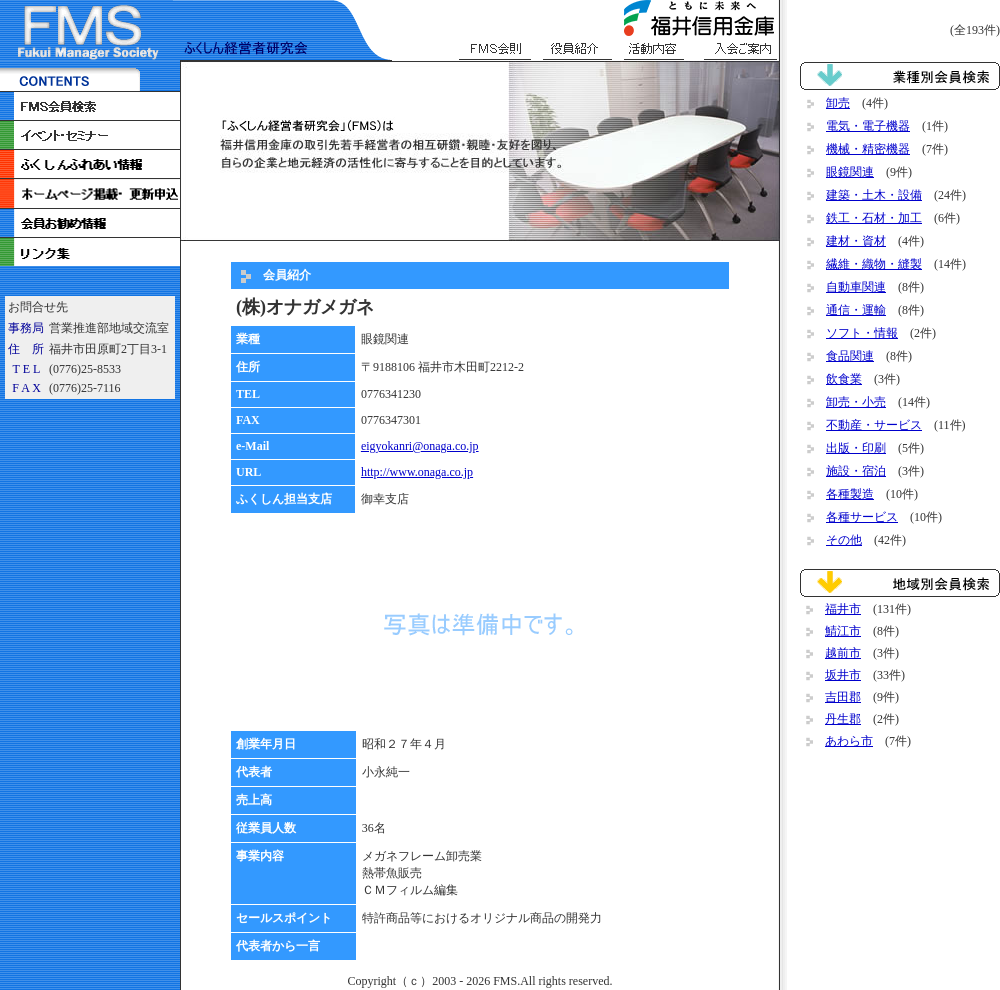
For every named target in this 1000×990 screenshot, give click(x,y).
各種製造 (850, 494)
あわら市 (849, 741)
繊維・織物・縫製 (874, 264)
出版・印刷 (856, 448)
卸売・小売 (856, 402)
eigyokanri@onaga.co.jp (420, 446)
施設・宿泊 (856, 471)
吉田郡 (843, 697)
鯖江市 (843, 631)
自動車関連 (856, 287)
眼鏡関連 (850, 172)
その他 (844, 540)
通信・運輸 (856, 310)
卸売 (838, 103)
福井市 (843, 609)
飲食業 (844, 379)
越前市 (843, 653)
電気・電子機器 (868, 126)
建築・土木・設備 (874, 195)
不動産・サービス (874, 425)
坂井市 (843, 675)
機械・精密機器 (868, 149)
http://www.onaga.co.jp (417, 472)
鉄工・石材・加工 (874, 218)
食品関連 (850, 356)
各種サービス (862, 517)
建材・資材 (856, 241)
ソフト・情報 (862, 333)
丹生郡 (843, 719)
